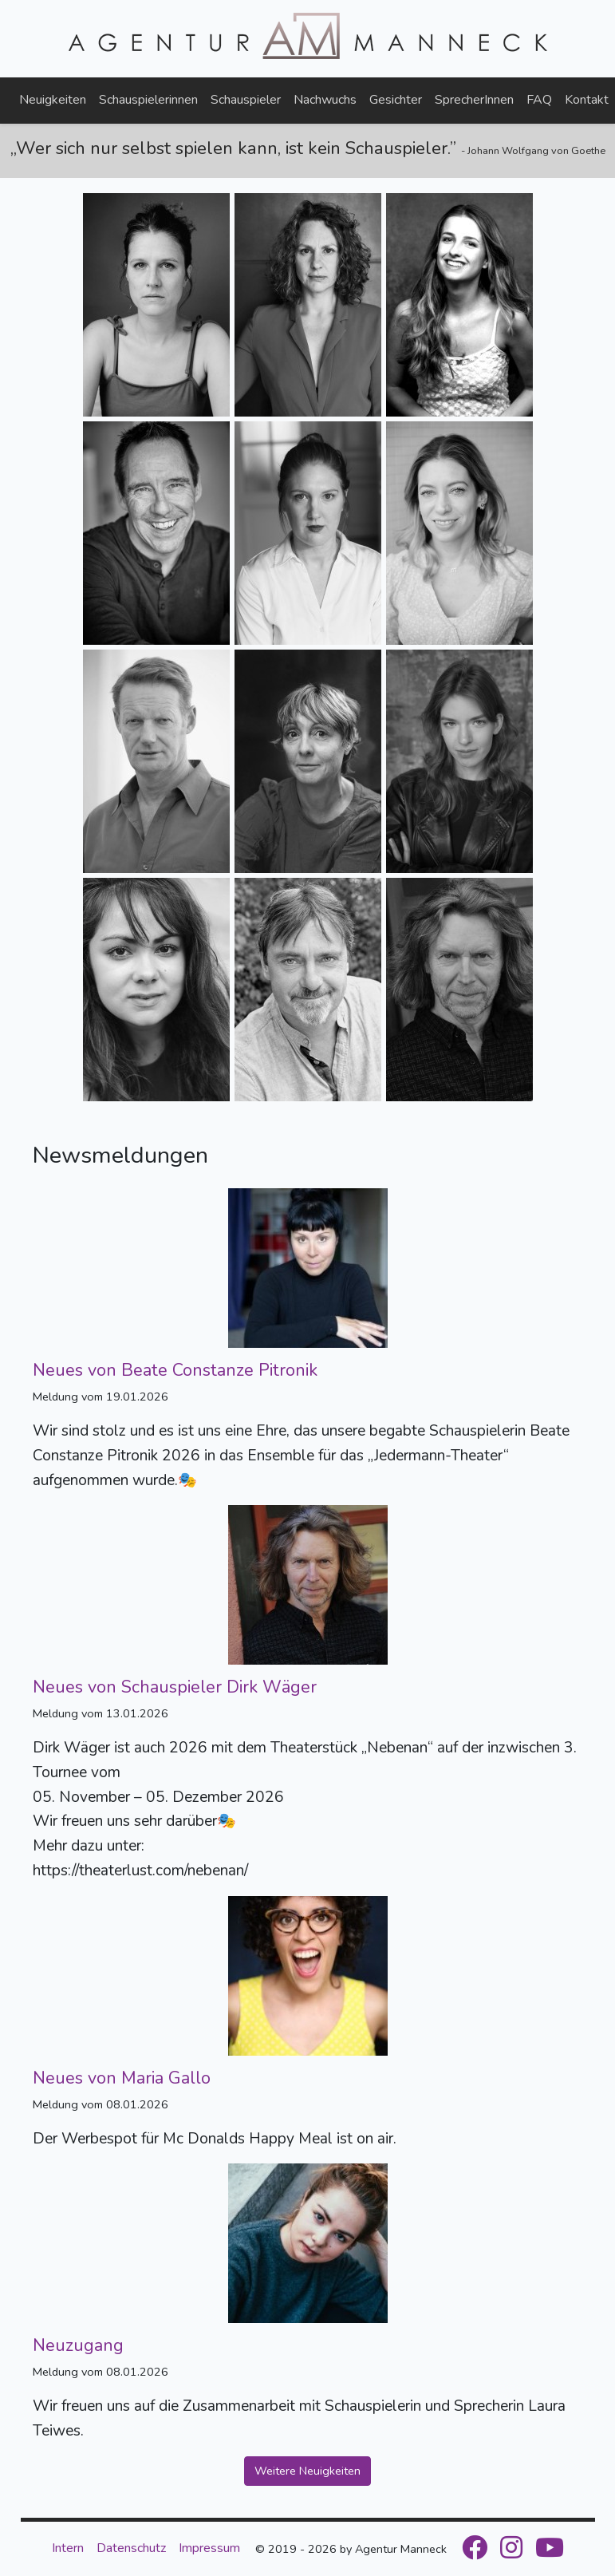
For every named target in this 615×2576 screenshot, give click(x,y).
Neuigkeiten (52, 100)
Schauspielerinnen (148, 100)
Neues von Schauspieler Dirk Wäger (175, 1687)
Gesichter (395, 100)
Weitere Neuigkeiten (307, 2471)
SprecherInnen (474, 100)
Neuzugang (78, 2345)
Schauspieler (246, 100)
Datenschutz (131, 2548)
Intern (68, 2548)
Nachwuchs (325, 100)
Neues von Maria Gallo (122, 2078)
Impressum (209, 2548)
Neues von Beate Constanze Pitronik (175, 1370)
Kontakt (587, 100)
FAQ (539, 100)
